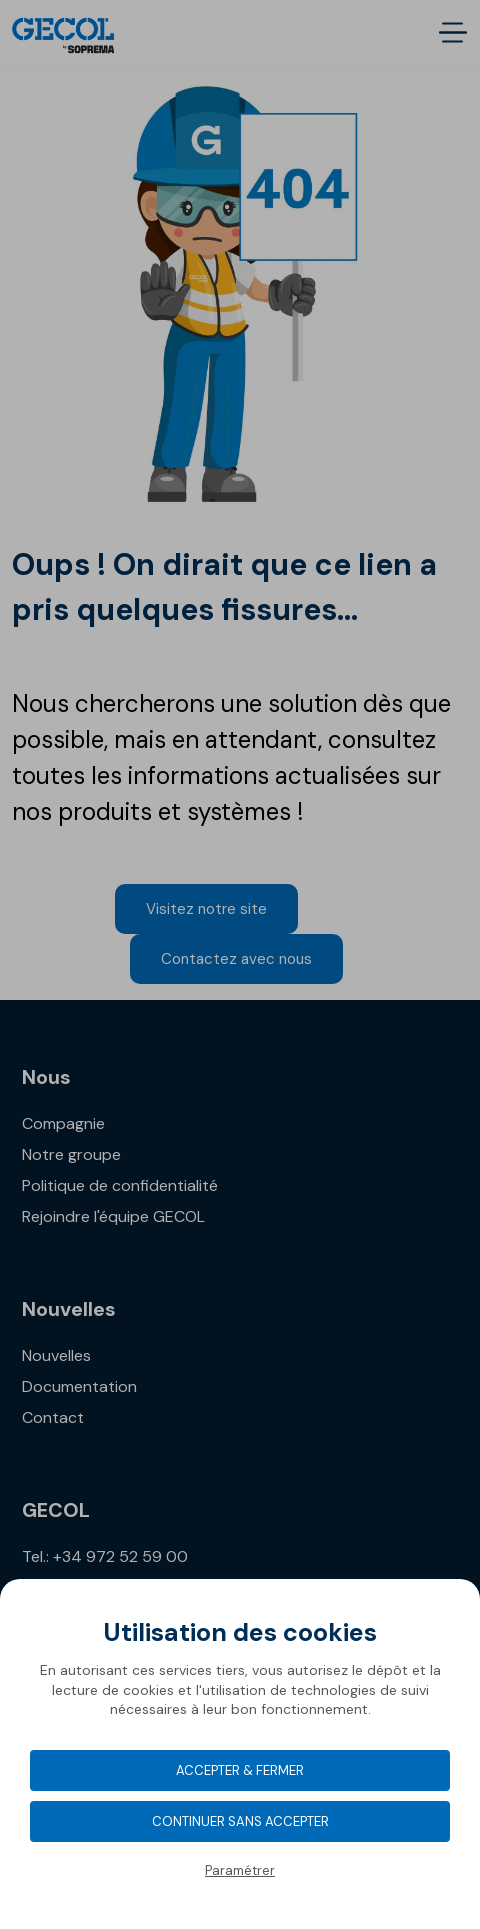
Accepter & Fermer (240, 1770)
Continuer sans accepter (240, 1821)
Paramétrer (240, 1870)
